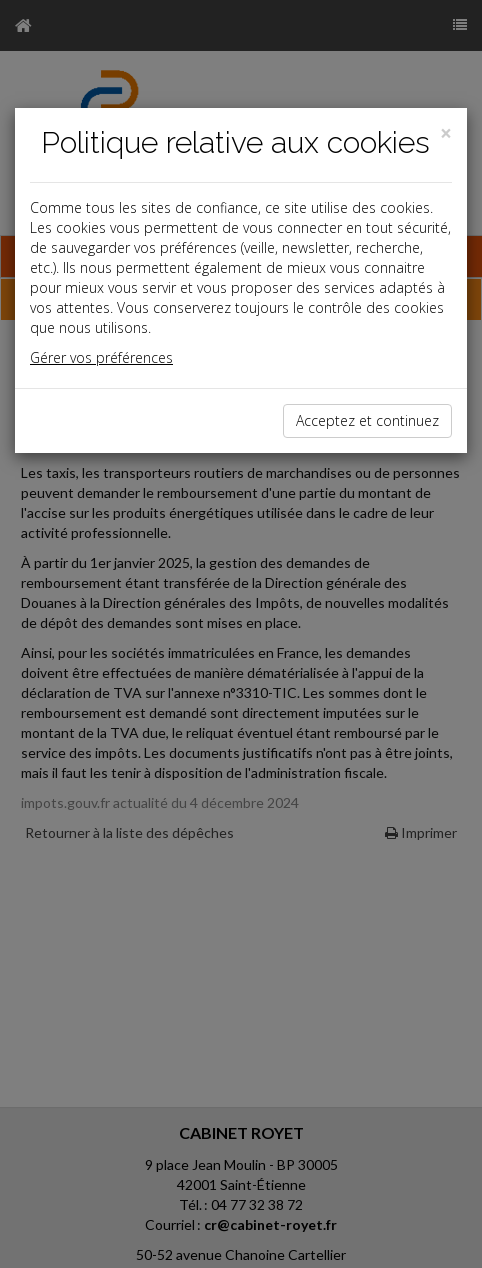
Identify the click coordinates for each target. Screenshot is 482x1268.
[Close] (446, 133)
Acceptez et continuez (367, 420)
